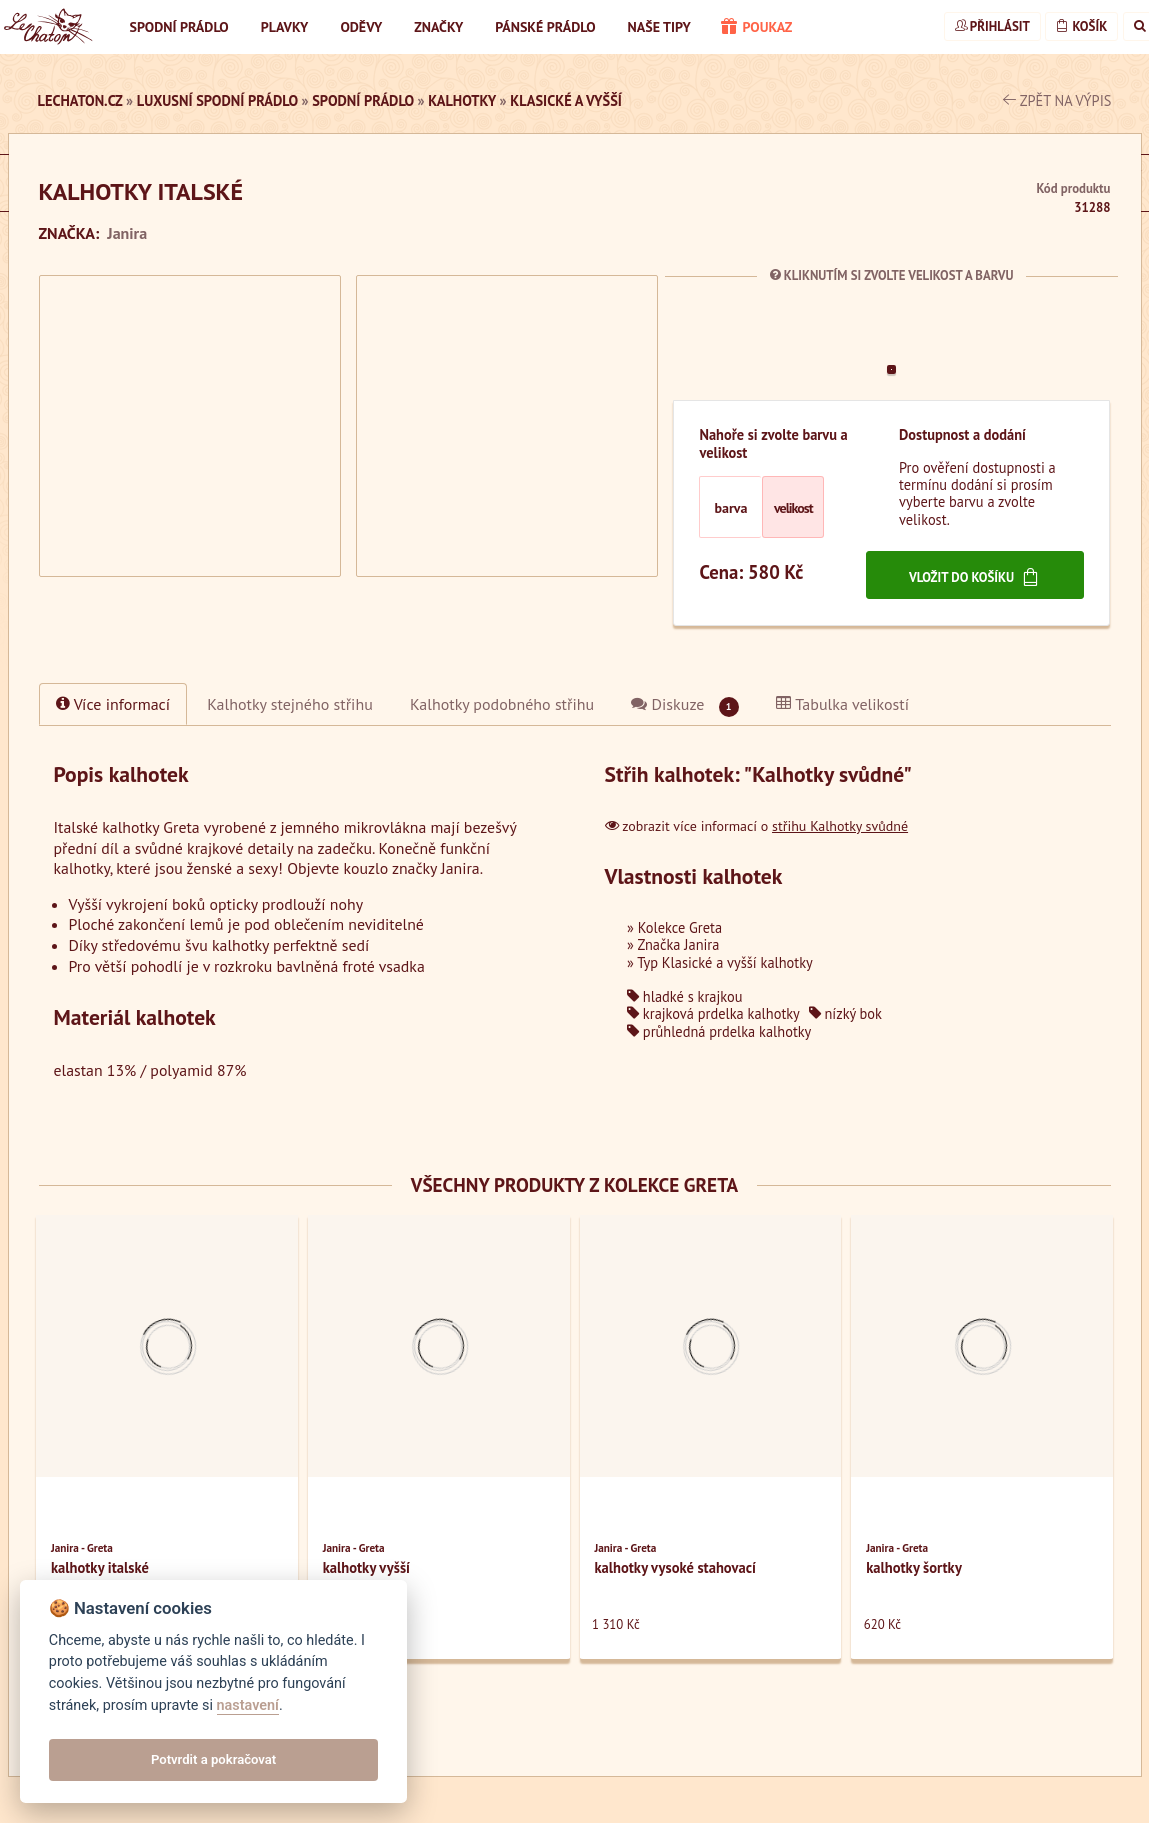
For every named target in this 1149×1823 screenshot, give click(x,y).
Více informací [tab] (113, 704)
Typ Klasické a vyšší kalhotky (724, 962)
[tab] (290, 704)
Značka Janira (678, 944)
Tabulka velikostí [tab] (842, 704)
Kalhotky (462, 100)
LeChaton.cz (80, 100)
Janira (127, 233)
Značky (438, 27)
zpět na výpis (1057, 100)
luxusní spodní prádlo (217, 100)
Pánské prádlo (545, 27)
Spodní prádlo (179, 27)
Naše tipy (659, 27)
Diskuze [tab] (684, 705)
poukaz (757, 28)
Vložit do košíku (975, 577)
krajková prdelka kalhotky (713, 1013)
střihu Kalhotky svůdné (840, 826)
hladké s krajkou (685, 996)
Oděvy (361, 27)
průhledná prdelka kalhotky (719, 1031)
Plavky (285, 27)
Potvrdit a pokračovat (213, 1759)
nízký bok (845, 1013)
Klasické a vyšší (566, 100)
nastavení (248, 1705)
